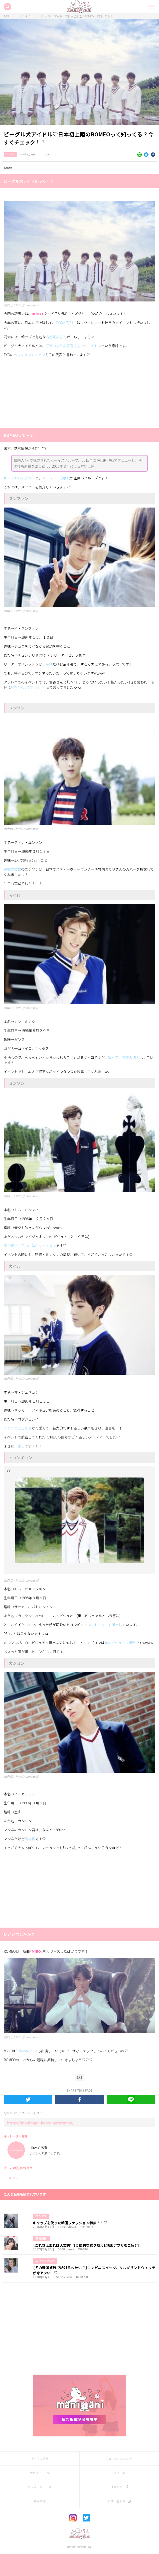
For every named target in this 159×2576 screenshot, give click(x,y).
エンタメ (24, 16)
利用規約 (40, 2523)
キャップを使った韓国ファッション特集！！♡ (72, 2223)
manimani (87, 2235)
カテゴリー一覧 (39, 2494)
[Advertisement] (41, 392)
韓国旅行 (42, 2248)
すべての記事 (39, 2480)
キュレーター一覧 (40, 2509)
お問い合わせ (117, 2523)
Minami (83, 2267)
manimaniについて (119, 2480)
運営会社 (117, 2509)
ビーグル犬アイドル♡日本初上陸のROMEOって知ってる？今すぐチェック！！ (79, 16)
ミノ (15, 2178)
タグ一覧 (119, 2494)
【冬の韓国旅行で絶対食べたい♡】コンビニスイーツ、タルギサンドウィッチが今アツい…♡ (94, 2289)
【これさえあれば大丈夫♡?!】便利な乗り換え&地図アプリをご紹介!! (90, 2255)
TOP (6, 16)
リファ (44, 154)
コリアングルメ (46, 2279)
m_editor (83, 2298)
